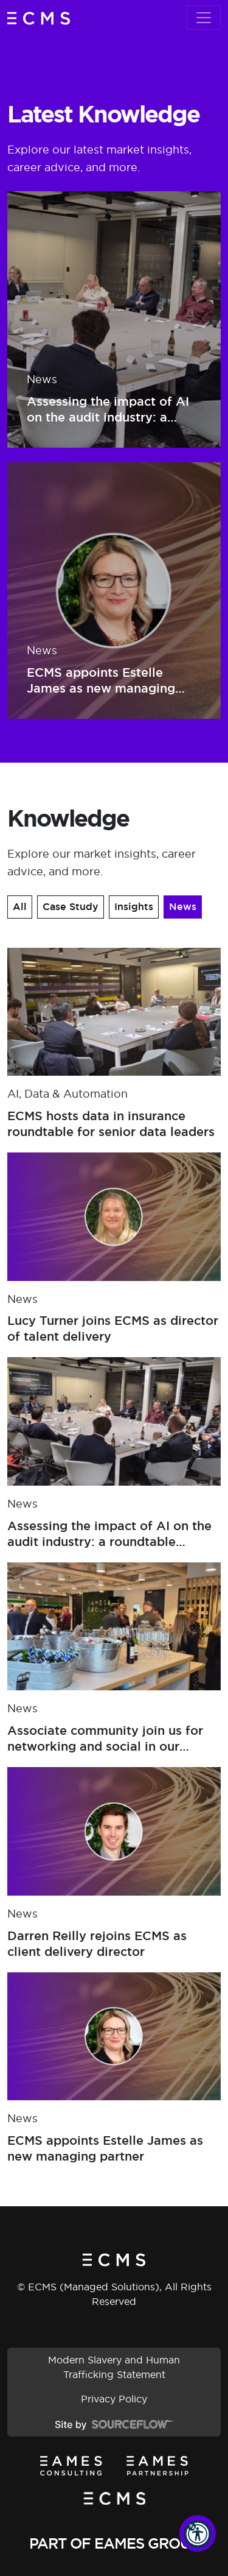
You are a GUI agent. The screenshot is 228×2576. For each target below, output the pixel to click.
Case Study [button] (70, 906)
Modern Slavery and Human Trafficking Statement (114, 2367)
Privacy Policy (114, 2399)
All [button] (20, 906)
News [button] (182, 906)
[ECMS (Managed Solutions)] (38, 18)
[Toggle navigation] (204, 17)
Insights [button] (133, 906)
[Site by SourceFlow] (114, 2424)
